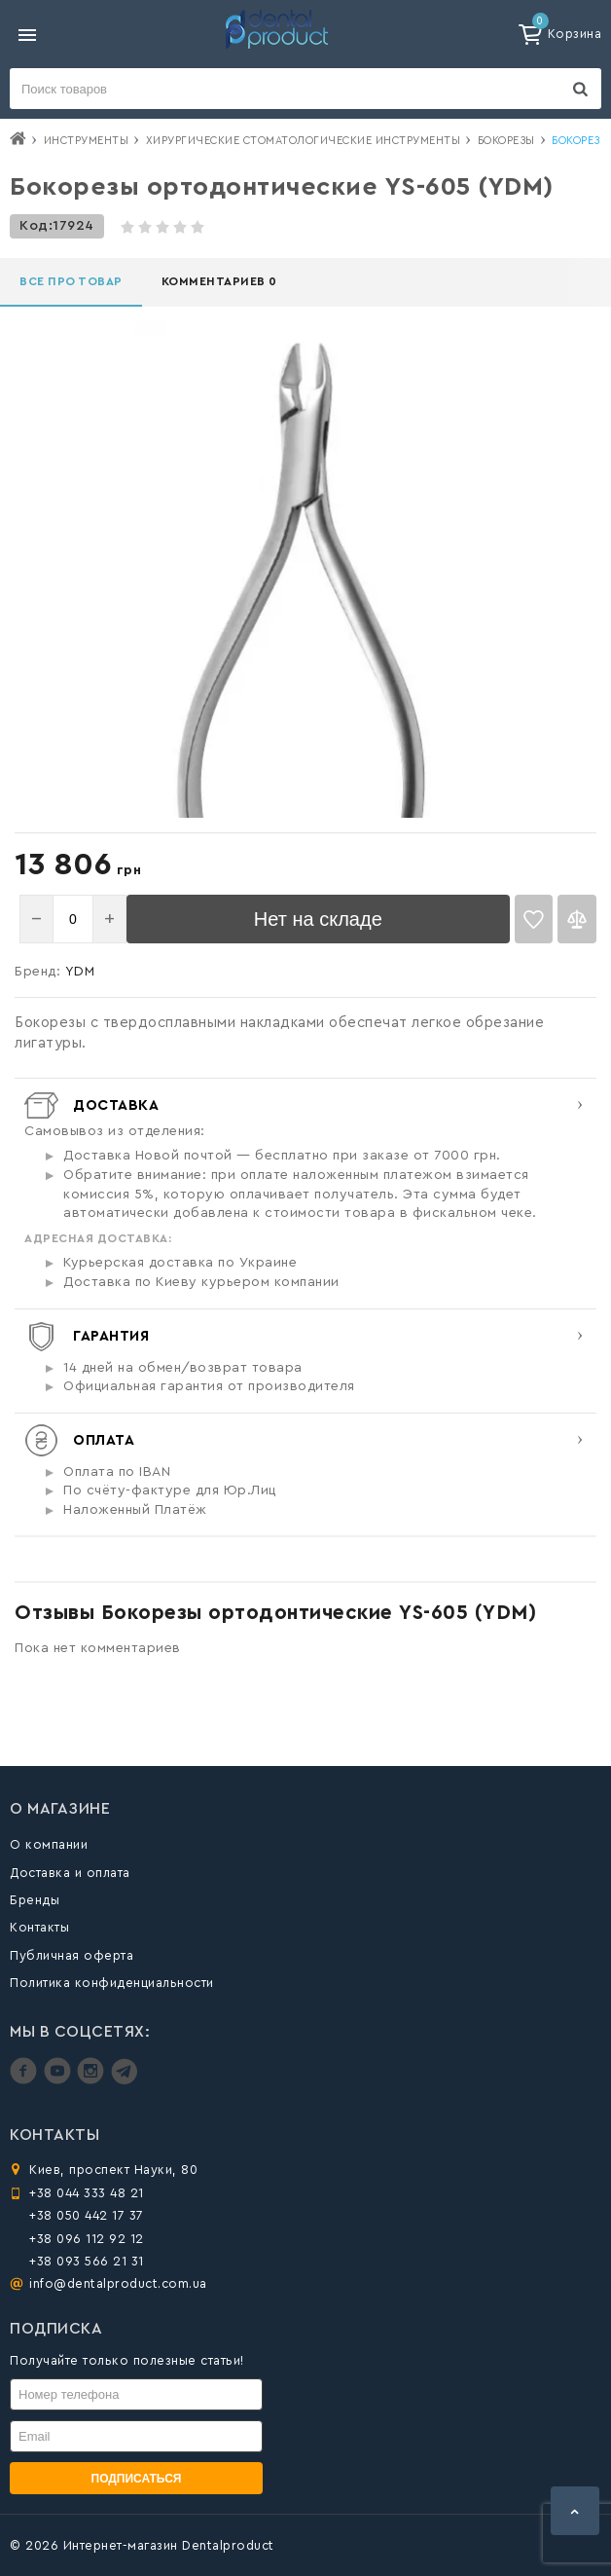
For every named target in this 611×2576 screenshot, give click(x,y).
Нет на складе (318, 919)
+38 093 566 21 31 (86, 2261)
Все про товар (71, 281)
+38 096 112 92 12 (86, 2238)
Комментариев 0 (219, 281)
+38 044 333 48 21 (86, 2193)
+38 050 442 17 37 (86, 2215)
